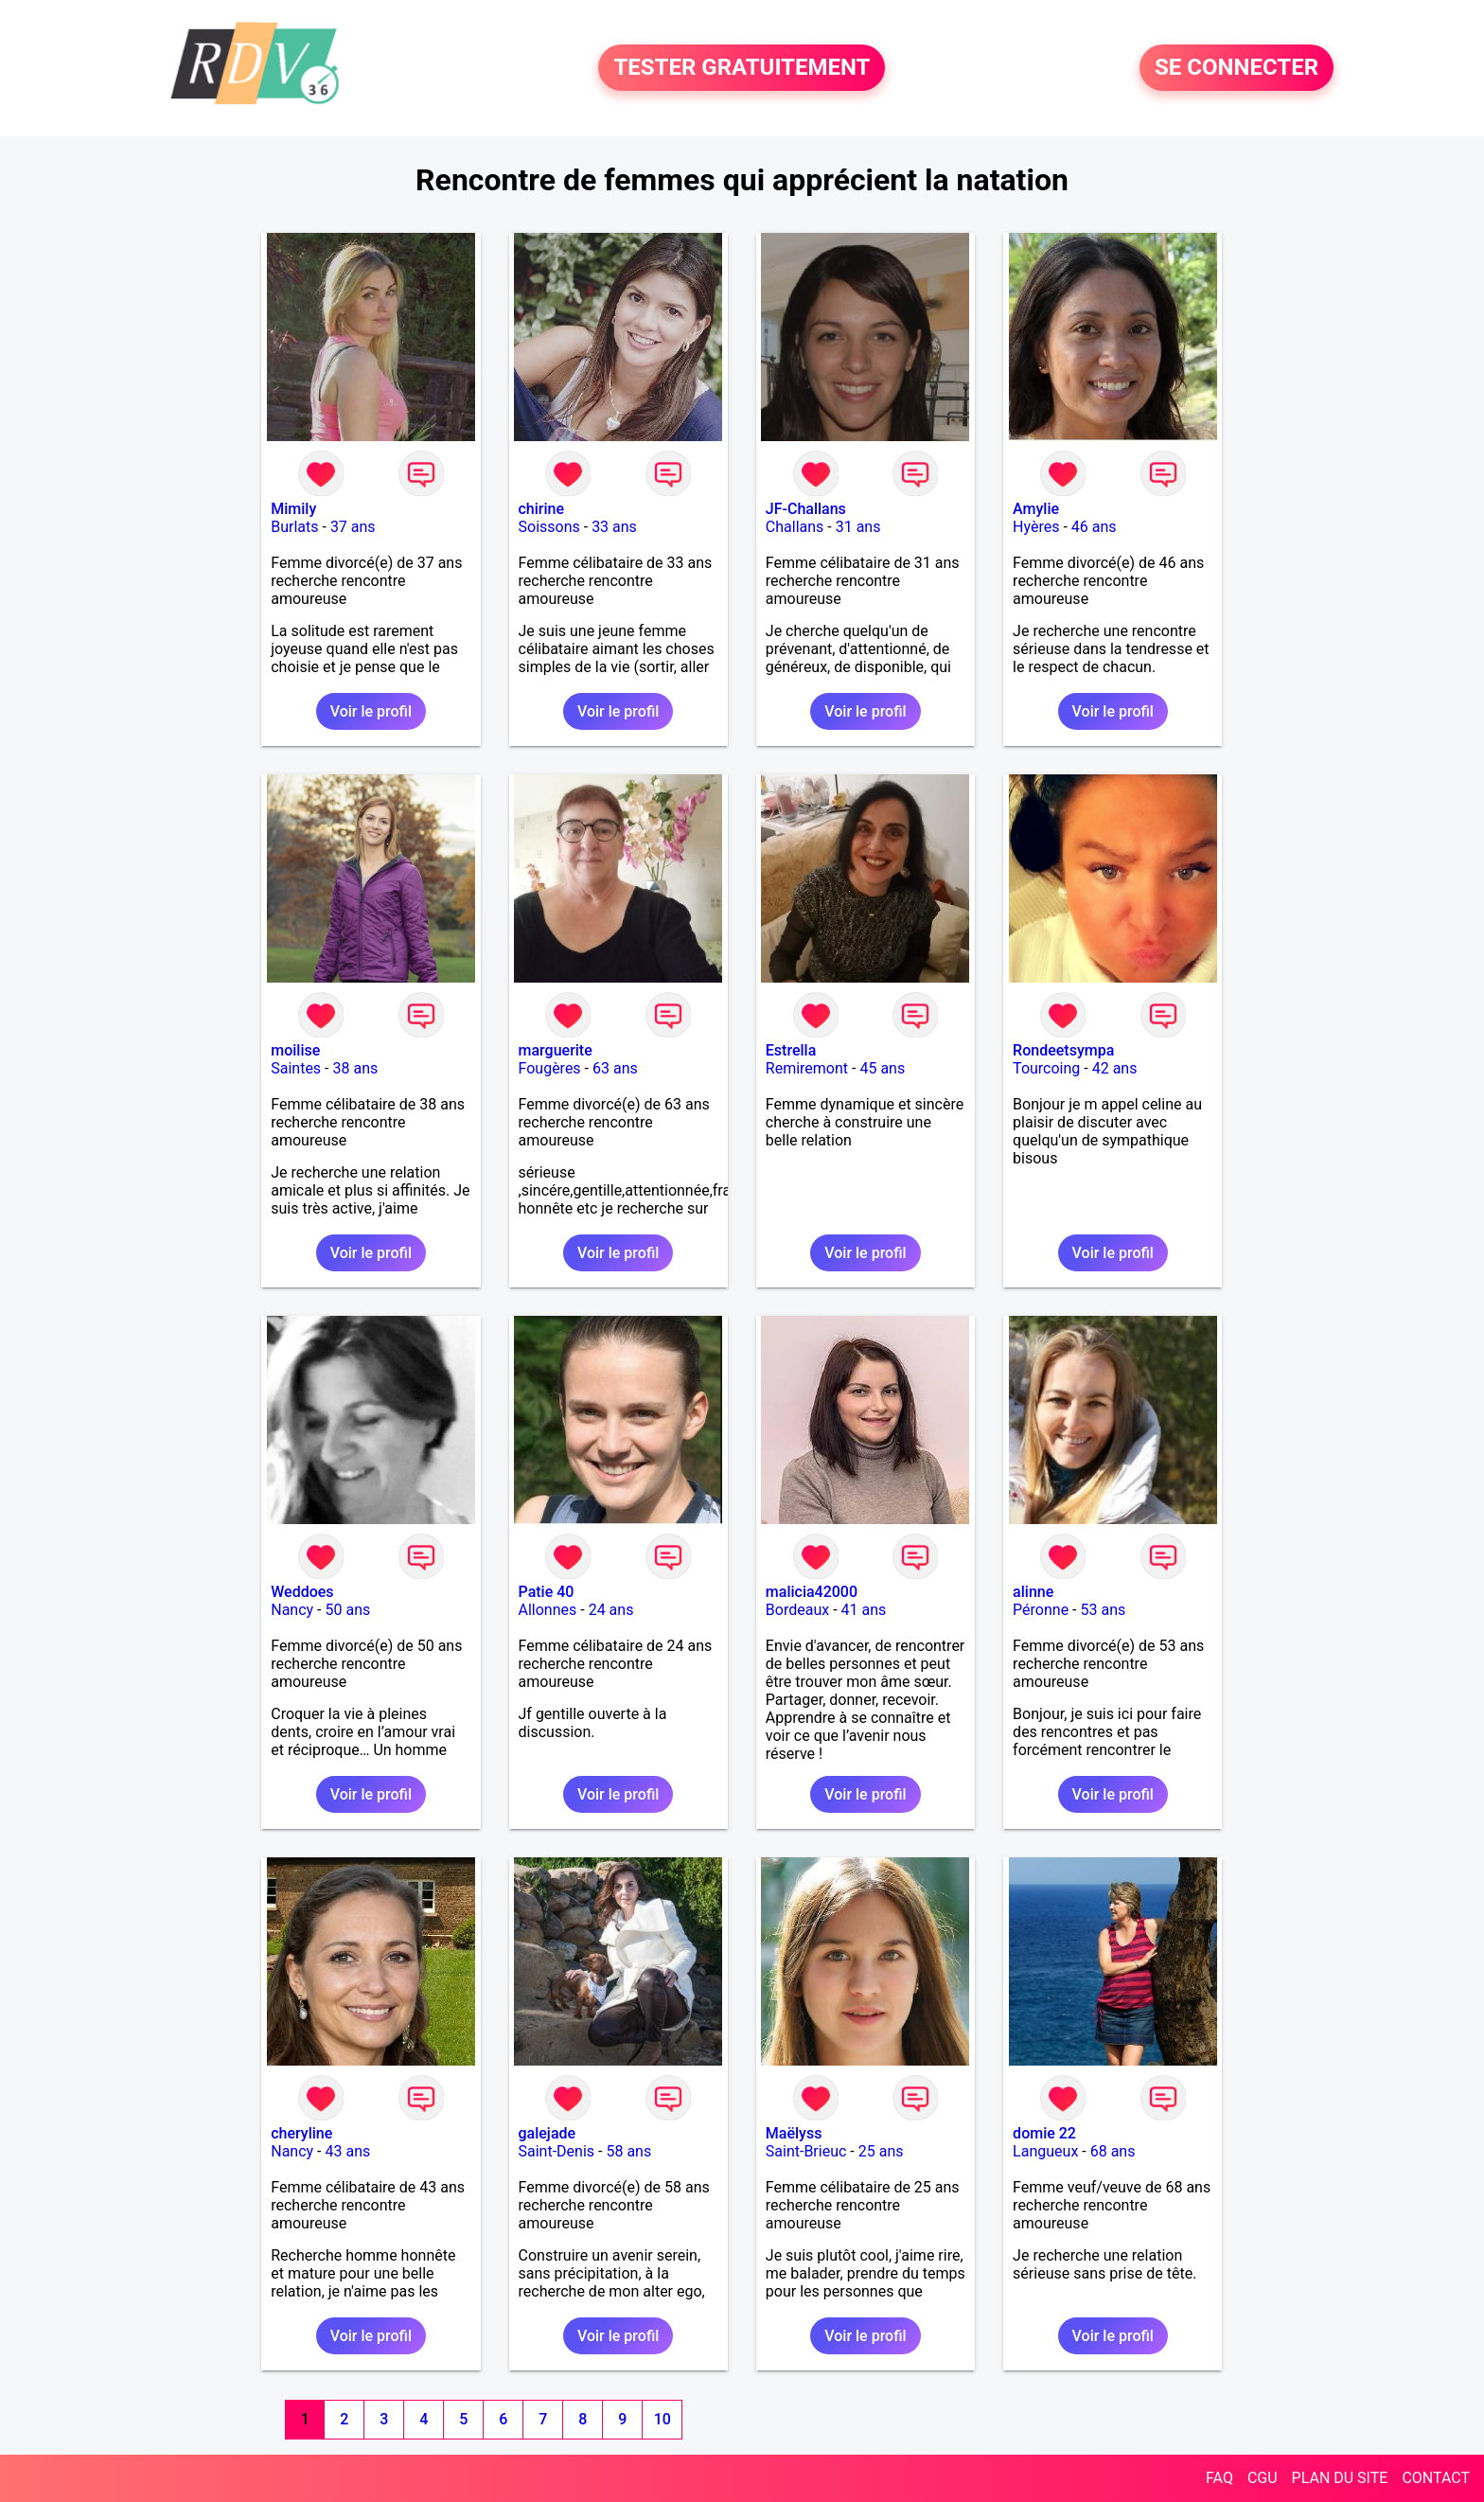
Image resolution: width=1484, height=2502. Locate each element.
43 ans (347, 2151)
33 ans (614, 527)
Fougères (550, 1068)
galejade (547, 2133)
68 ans (1113, 2151)
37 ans (353, 527)
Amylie (1036, 509)
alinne (1033, 1592)
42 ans (1115, 1068)
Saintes (296, 1068)
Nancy (292, 1610)
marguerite (555, 1050)
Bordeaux (797, 1610)
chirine (542, 509)
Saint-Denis (557, 2151)
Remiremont (807, 1068)
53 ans (1103, 1610)
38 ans (355, 1068)
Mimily (293, 509)
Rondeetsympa (1063, 1050)
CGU (1262, 2478)
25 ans (881, 2151)
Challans (795, 527)
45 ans (882, 1068)
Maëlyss (794, 2133)
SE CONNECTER (1236, 68)
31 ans (858, 527)
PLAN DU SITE (1340, 2478)
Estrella (791, 1050)
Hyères (1036, 527)
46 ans (1094, 527)
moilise (295, 1050)
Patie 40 (546, 1592)
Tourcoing (1046, 1068)
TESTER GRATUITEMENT (741, 68)
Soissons (549, 527)
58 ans (628, 2151)
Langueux (1045, 2151)
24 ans (611, 1610)
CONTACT (1436, 2478)
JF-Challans (806, 509)
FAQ (1219, 2478)
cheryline (301, 2133)
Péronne (1041, 1610)
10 (662, 2419)
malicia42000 (811, 1592)
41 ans (864, 1610)
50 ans (347, 1610)
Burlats (294, 527)
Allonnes (548, 1610)
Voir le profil (371, 711)
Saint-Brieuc (806, 2151)
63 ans (615, 1068)
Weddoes (302, 1592)
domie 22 (1044, 2133)
